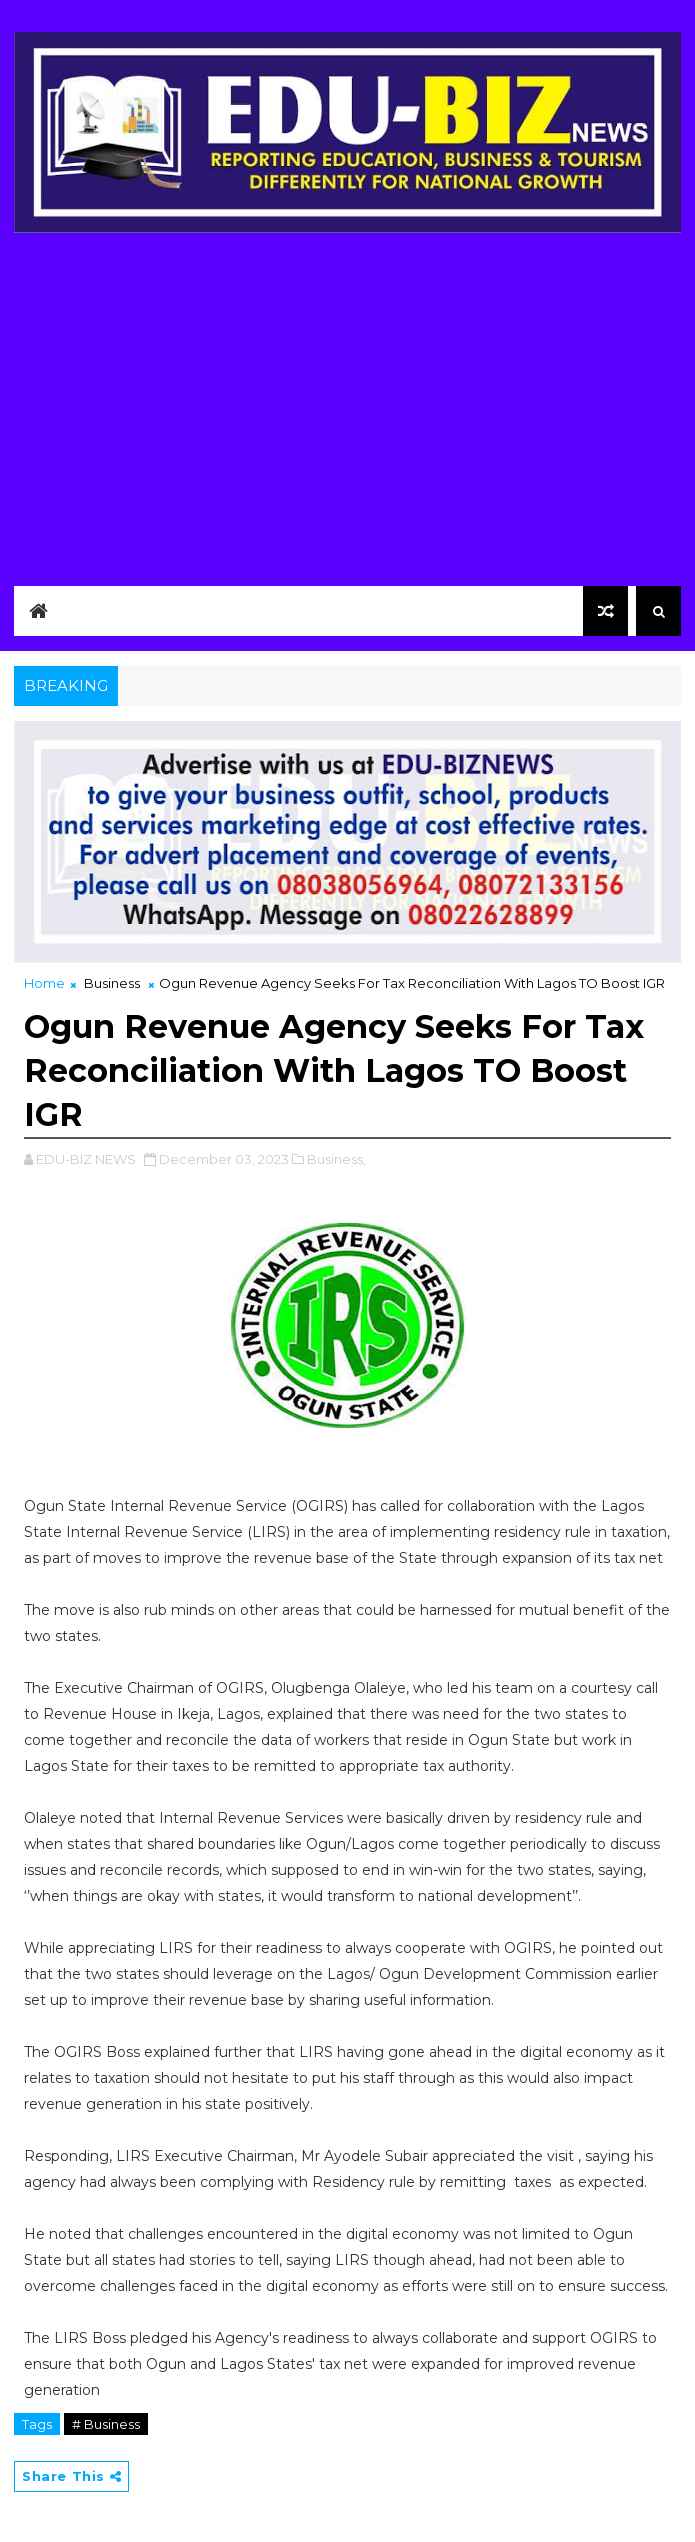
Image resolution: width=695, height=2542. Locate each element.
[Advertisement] (347, 404)
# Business (106, 2424)
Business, (336, 1159)
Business (112, 983)
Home (44, 983)
